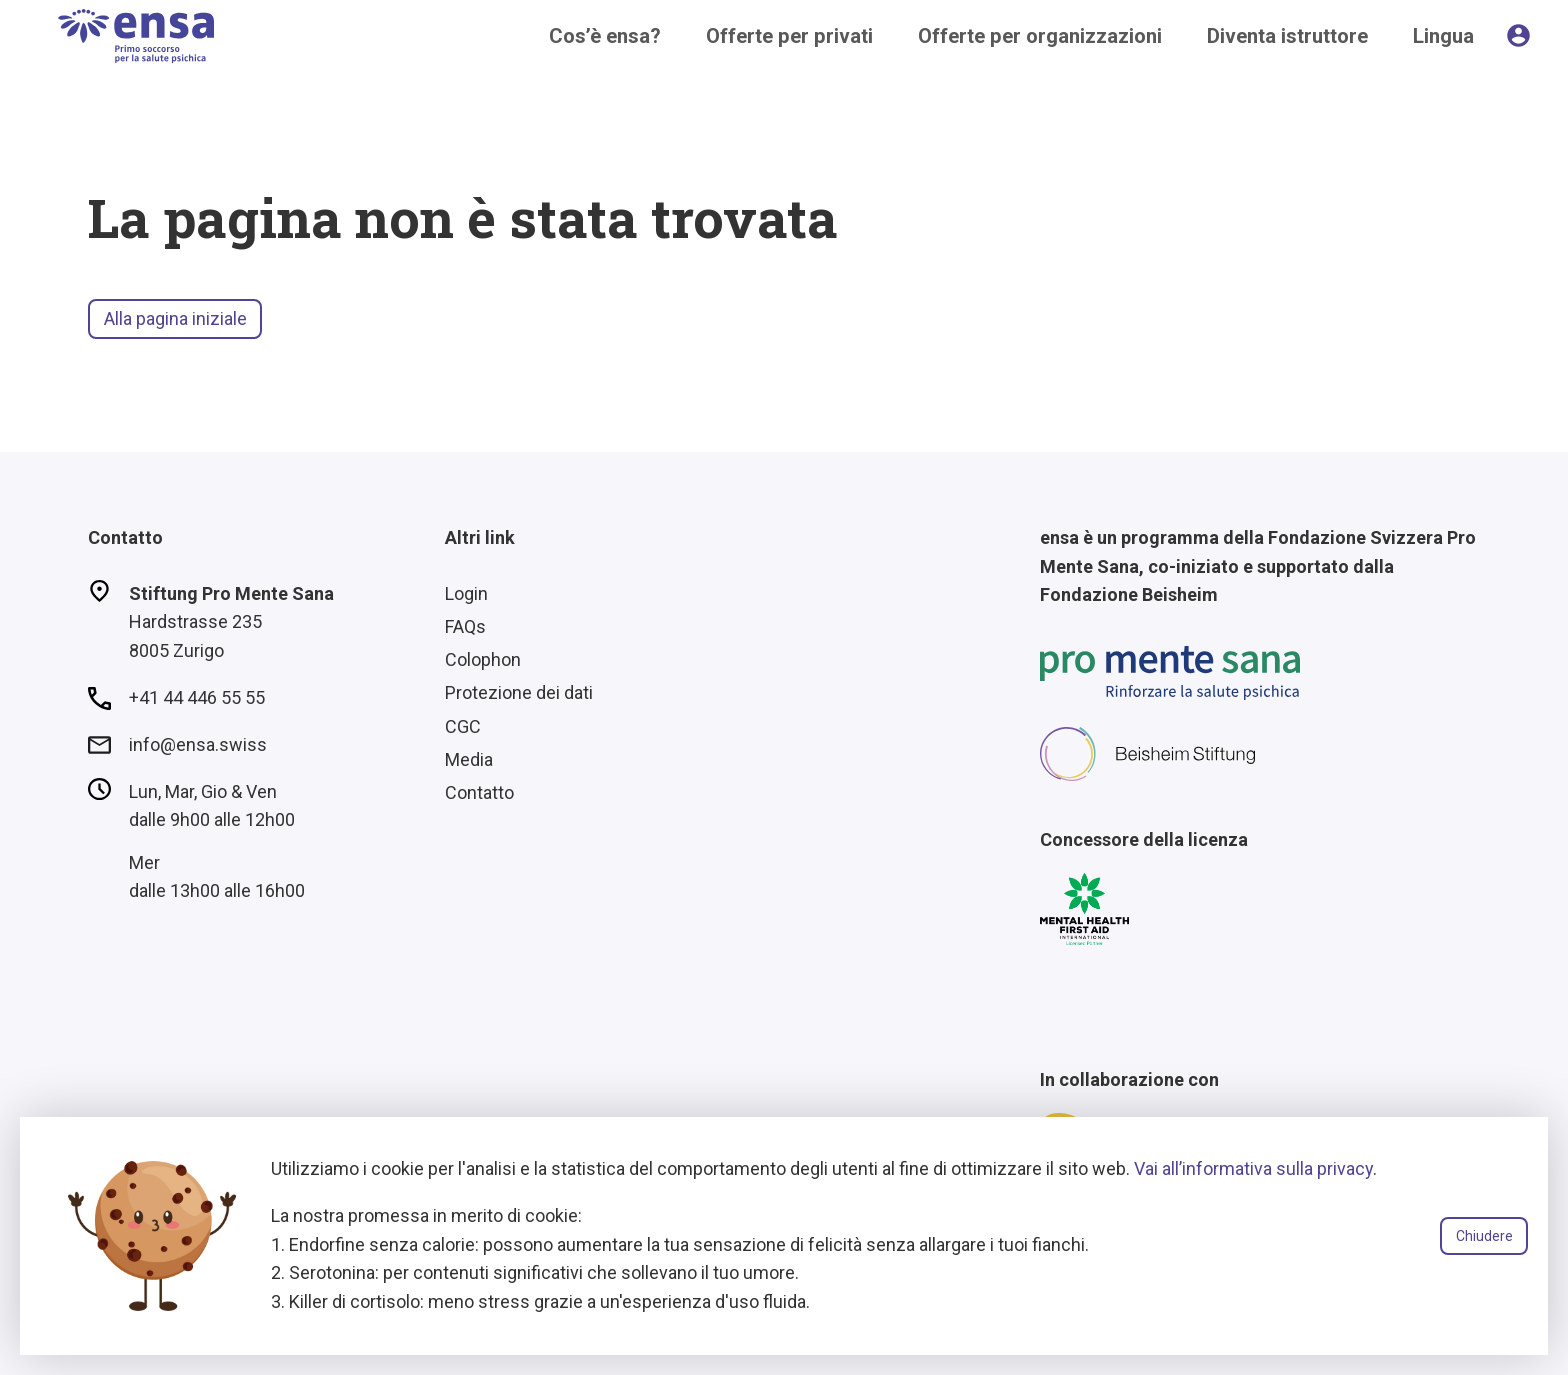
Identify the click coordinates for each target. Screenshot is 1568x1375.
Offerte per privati (789, 36)
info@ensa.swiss (198, 744)
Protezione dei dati (519, 692)
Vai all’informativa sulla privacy (1253, 1168)
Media (469, 759)
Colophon (483, 659)
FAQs (465, 626)
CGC (463, 726)
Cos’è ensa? (605, 36)
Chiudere (1484, 1236)
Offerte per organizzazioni (1040, 36)
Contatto (479, 792)
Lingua (1443, 36)
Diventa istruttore (1287, 36)
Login (466, 593)
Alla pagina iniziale (175, 318)
